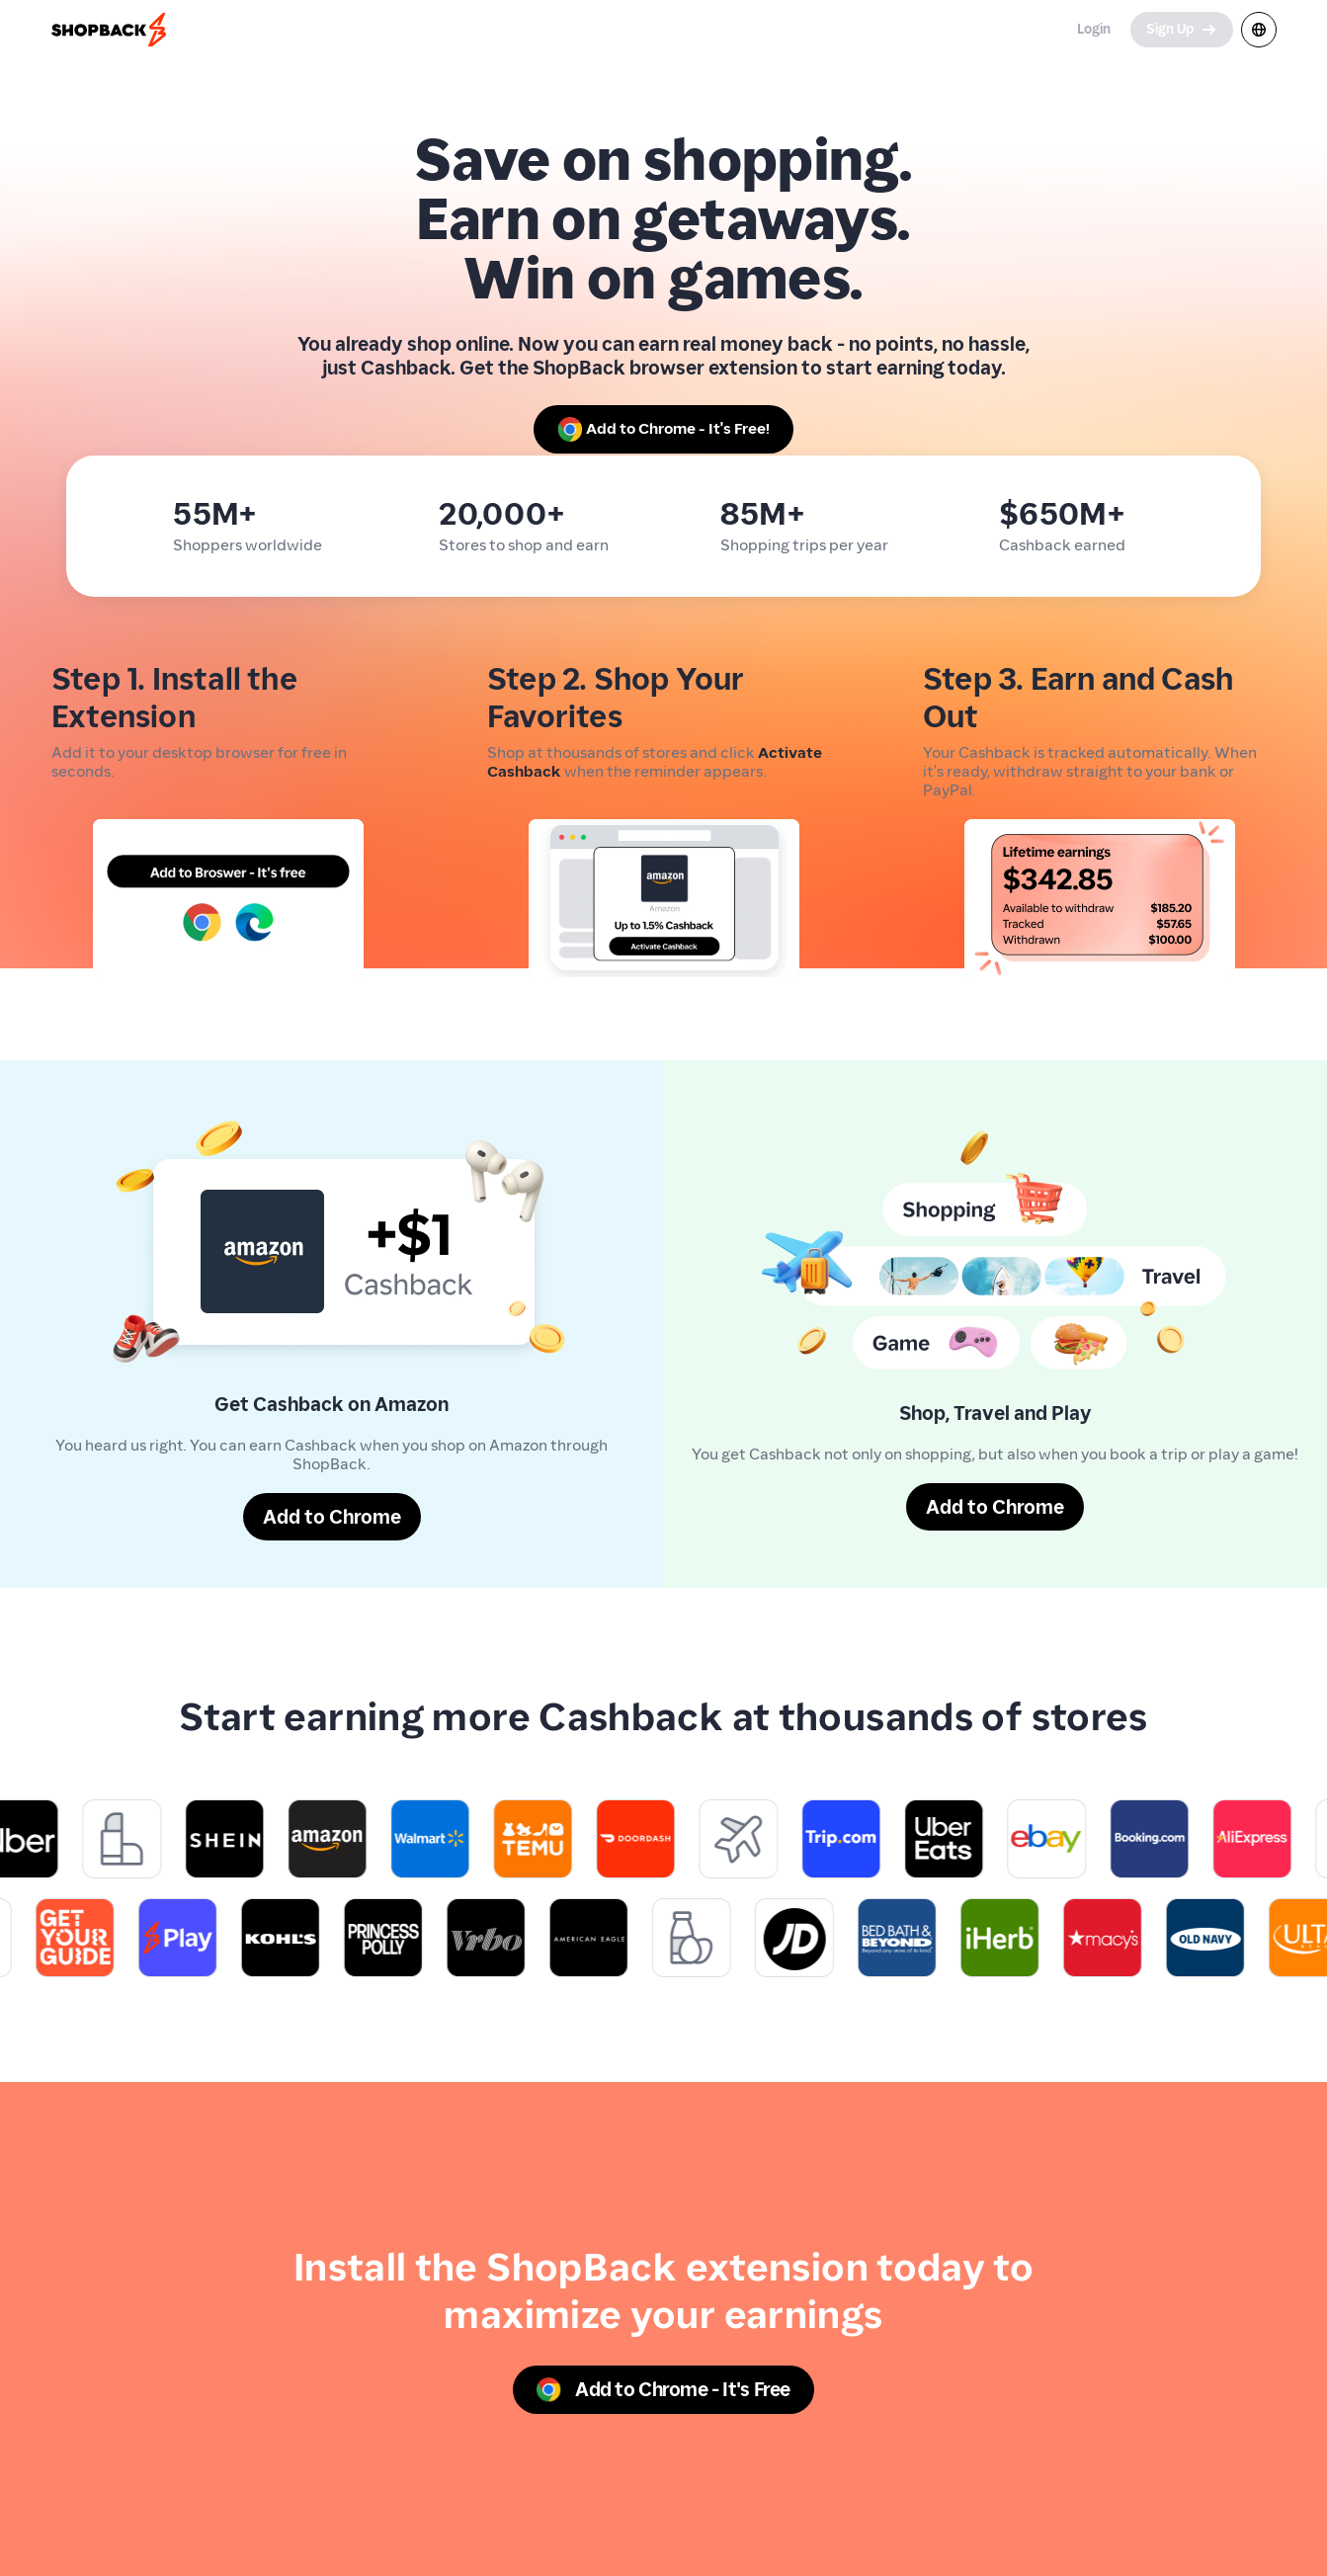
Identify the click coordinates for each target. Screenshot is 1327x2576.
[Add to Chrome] (332, 1516)
